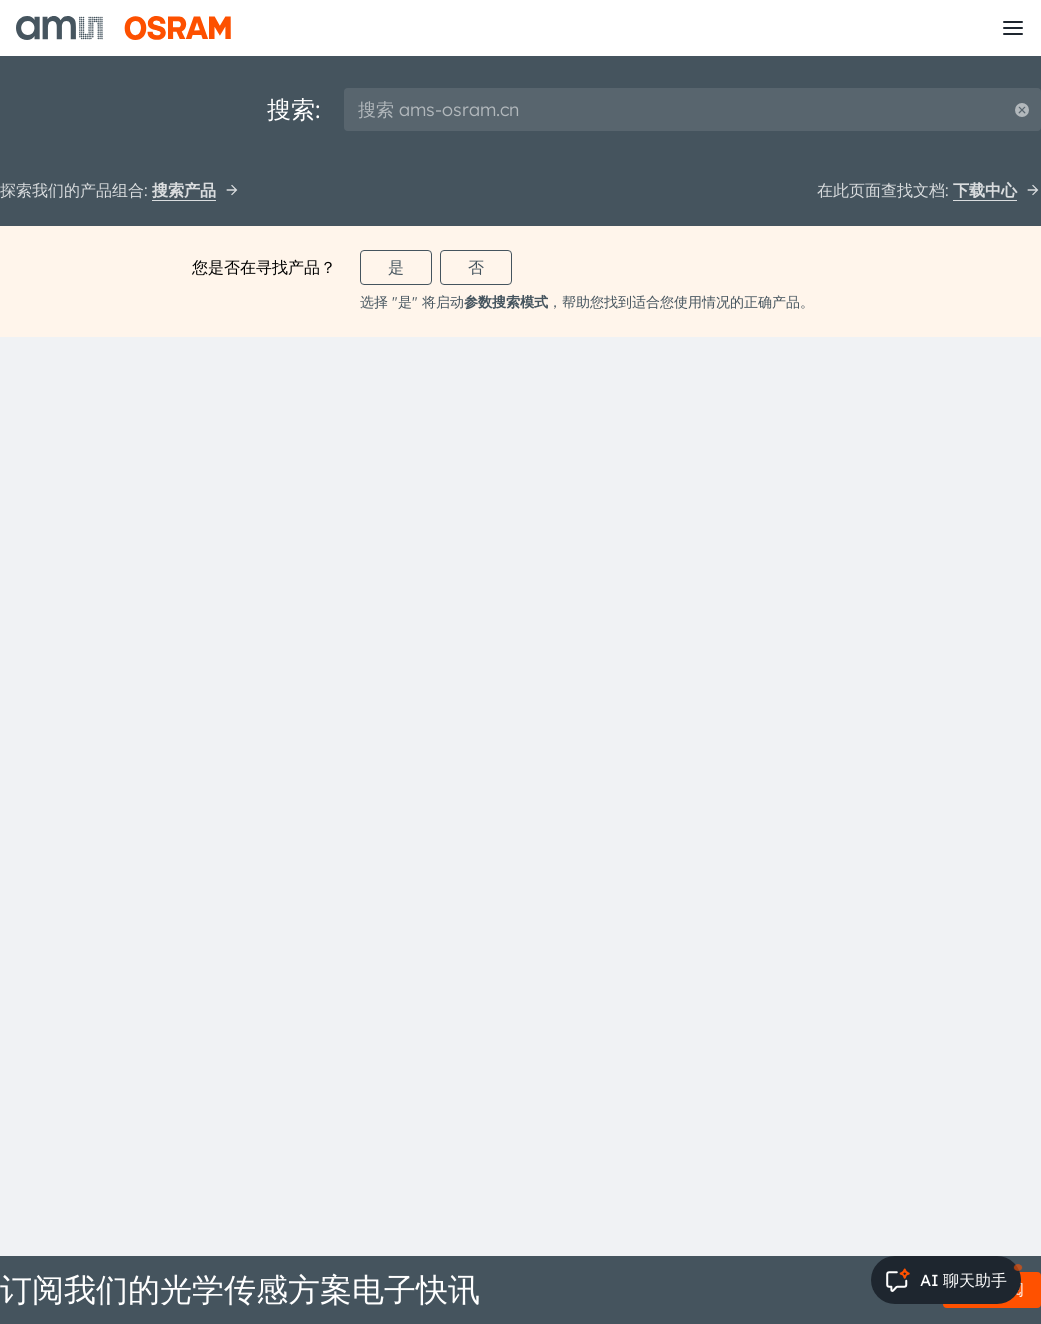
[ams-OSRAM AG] (123, 28)
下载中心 (997, 190)
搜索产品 (196, 190)
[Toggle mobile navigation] (1013, 28)
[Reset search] (1022, 109)
